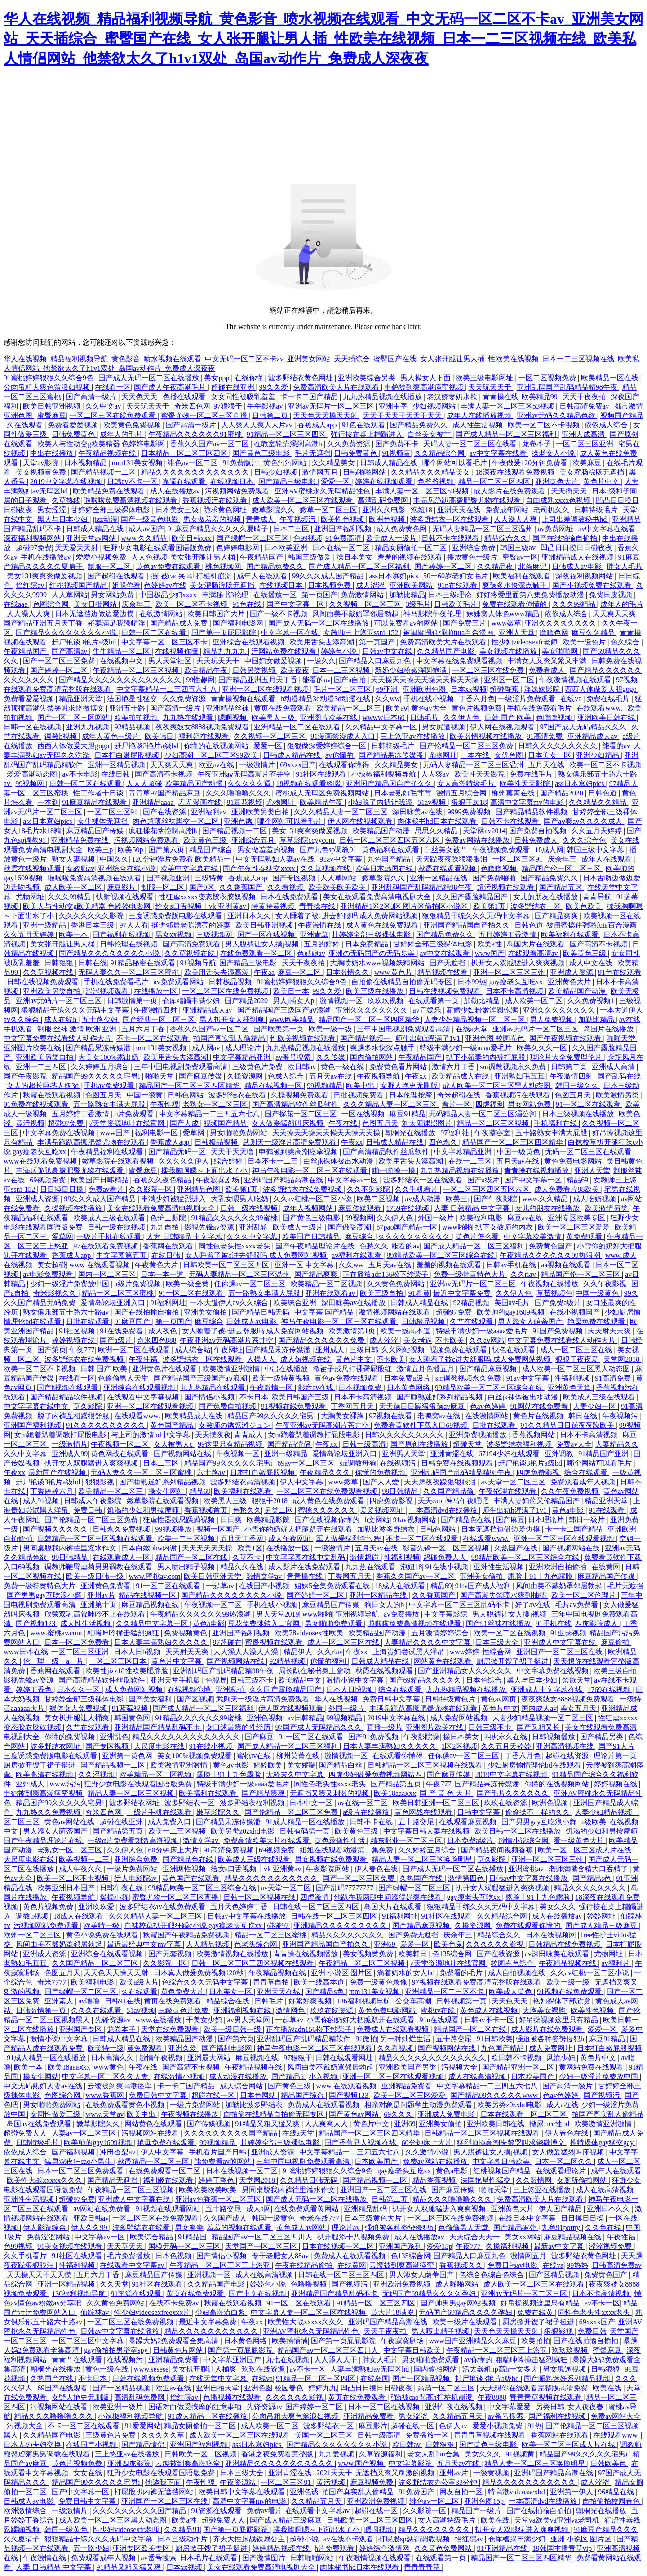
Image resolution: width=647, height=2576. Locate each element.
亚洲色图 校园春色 (495, 1038)
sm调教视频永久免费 (514, 1066)
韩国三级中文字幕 (596, 849)
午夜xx (416, 1076)
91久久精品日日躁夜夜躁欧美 (568, 1425)
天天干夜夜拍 (585, 396)
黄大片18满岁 (393, 2312)
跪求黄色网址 (226, 510)
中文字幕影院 (446, 1614)
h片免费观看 (134, 1114)
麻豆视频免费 (372, 2482)
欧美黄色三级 (205, 840)
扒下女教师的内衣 (505, 1227)
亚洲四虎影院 (129, 2463)
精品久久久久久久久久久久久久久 (196, 472)
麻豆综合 (360, 1236)
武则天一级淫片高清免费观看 (290, 1142)
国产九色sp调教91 (329, 849)
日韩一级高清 (364, 1444)
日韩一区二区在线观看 (86, 783)
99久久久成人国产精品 (329, 576)
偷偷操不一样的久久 (538, 1812)
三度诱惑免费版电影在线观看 (176, 915)
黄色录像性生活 (341, 1840)
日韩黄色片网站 (179, 2350)
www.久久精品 (145, 538)
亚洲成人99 (70, 1453)
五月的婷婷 (322, 944)
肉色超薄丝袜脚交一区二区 (177, 821)
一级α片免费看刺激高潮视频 (133, 1840)
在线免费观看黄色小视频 (125, 2105)
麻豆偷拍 (616, 1642)
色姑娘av (311, 953)
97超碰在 (227, 1642)
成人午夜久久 (81, 1869)
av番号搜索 (294, 1057)
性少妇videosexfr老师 (526, 642)
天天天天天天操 (208, 1548)
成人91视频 (42, 1501)
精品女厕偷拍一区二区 (411, 547)
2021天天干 (334, 2473)
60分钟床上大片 (174, 1850)
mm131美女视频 (138, 462)
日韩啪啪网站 (365, 472)
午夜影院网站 (328, 1869)
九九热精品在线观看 (213, 1387)
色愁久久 (373, 1246)
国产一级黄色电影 (150, 519)
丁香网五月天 (353, 1406)
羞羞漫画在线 (200, 802)
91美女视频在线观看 (70, 2246)
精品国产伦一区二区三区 (562, 868)
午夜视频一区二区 (120, 1444)
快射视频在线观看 (125, 897)
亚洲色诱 (239, 821)
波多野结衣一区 (536, 906)
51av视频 (432, 802)
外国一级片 (437, 1217)
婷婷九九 (322, 2388)
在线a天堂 (472, 1029)
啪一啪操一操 (394, 1170)
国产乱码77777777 (345, 1888)
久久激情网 (535, 2180)
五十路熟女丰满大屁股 (110, 1104)
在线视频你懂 (177, 651)
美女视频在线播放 (509, 651)
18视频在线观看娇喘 (309, 783)
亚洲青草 (314, 934)
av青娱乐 (427, 1010)
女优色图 (509, 755)
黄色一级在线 (343, 1066)
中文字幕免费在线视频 (60, 1133)
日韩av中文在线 (388, 651)
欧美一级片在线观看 (465, 2322)
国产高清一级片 (92, 396)
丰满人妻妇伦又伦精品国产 (537, 1501)
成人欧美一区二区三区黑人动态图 (497, 1085)
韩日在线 (583, 1416)
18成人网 (549, 849)
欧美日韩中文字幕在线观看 (243, 2492)
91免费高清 (344, 538)
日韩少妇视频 (276, 472)
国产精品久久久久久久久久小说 (67, 632)
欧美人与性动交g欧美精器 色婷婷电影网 (102, 444)
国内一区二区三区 (107, 1274)
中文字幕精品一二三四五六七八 (167, 689)
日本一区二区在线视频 (384, 2407)
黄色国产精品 (172, 1425)
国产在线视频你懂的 (328, 1519)
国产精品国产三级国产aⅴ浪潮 (284, 1010)
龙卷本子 (537, 444)
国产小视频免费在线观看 (592, 585)
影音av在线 (316, 1387)
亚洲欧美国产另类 (408, 2067)
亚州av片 (101, 1595)
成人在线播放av (176, 491)
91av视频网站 (415, 1519)
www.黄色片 (394, 972)
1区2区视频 (459, 1746)
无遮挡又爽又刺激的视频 (330, 1793)
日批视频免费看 (359, 1095)
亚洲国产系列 (401, 2246)
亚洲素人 (59, 2001)
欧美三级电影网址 (485, 378)
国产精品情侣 (289, 1444)
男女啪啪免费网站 (239, 1133)
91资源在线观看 (137, 2293)
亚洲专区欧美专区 (577, 1217)
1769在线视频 (408, 1208)
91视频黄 (396, 453)
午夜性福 (164, 1104)
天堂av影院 (41, 462)
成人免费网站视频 (134, 1689)
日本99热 (471, 982)
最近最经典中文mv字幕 (144, 1944)
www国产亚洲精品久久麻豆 (473, 2341)
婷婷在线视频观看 (384, 481)
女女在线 (88, 2473)
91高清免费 (545, 736)
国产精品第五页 (397, 1784)
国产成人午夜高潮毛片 (171, 387)
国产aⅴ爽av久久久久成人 (584, 821)
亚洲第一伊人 (572, 2492)
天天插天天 (570, 491)
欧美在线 (608, 2388)
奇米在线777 (320, 2218)
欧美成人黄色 (511, 1991)
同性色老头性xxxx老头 (235, 1246)
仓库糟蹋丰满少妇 (192, 1000)
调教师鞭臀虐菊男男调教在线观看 (99, 1567)
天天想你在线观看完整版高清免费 (534, 2388)
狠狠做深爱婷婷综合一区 (327, 746)
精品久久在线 (242, 1567)
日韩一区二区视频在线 (260, 1897)
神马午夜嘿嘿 (467, 1501)
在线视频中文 (122, 661)
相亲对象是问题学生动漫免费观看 (419, 2105)
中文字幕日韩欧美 (502, 2161)
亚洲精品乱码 (366, 2208)
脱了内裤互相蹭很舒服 (74, 1416)
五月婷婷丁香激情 (508, 934)
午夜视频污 (298, 519)
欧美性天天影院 (480, 774)
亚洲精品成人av (593, 736)
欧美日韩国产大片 (217, 613)
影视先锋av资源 (210, 1227)
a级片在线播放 (367, 1812)
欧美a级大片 (139, 1982)
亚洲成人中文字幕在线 (561, 1642)
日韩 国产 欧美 (508, 717)
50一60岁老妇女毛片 (456, 576)
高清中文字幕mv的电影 (528, 802)
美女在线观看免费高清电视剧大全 (378, 897)
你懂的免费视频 (381, 1472)
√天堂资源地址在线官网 (128, 1123)
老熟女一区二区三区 (215, 1104)
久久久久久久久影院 (92, 915)
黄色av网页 (499, 1699)
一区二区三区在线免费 (489, 670)
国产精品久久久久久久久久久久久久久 (121, 680)
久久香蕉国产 (241, 887)
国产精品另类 (602, 1737)
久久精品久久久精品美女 (431, 472)
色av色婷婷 (488, 1406)
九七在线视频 (288, 2359)
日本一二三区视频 (342, 670)
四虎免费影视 (538, 1472)
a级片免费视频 (138, 1284)
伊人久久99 (90, 2227)
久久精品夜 (496, 566)
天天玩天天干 (490, 387)
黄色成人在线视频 (489, 2010)
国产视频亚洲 (168, 878)
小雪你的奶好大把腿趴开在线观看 (299, 1529)
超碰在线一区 (213, 2095)
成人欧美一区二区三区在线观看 (303, 500)
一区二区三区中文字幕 (88, 2341)
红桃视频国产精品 (79, 585)
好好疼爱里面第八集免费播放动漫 (531, 595)
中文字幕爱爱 (509, 2407)
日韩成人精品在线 (389, 462)
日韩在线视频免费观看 (43, 982)
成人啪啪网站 (457, 2284)
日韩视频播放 (554, 1737)
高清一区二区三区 (447, 2388)
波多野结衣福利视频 (520, 1444)
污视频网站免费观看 (238, 491)
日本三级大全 (497, 1642)
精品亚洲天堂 (81, 698)
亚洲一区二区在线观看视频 (266, 689)
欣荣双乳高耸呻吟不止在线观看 (95, 1614)
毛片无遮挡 (313, 453)
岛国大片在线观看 (536, 944)
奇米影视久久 (55, 1293)
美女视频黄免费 (42, 472)
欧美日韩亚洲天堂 (213, 1576)
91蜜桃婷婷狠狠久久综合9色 (49, 378)
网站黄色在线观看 (443, 1661)
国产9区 (202, 887)
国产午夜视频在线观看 (566, 1038)
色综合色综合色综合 (492, 2274)
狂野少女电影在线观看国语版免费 (158, 547)
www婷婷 (464, 1652)
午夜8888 (492, 2397)
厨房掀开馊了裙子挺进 (513, 1661)
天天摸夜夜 (213, 1435)
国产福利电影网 (239, 623)
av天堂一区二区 (287, 1888)
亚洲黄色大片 (557, 481)
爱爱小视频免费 (102, 557)
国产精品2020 (562, 793)
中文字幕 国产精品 (324, 1312)
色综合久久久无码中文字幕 (206, 1982)
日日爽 (232, 1519)
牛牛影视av (265, 406)
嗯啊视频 (233, 717)
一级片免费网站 (133, 1869)
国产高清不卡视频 (164, 774)
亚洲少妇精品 (598, 755)
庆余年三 (137, 604)
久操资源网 (246, 1076)
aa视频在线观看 (566, 1265)
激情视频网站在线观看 (395, 1312)
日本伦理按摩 (411, 1095)
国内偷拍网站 (372, 1057)
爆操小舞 (114, 1897)
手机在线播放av (46, 557)
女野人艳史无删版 (409, 1085)
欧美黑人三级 (274, 717)
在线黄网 (606, 1567)
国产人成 (185, 1123)
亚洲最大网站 (209, 2057)
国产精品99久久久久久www (495, 2095)
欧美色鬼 (448, 1944)
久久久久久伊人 (185, 1161)
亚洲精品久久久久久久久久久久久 (280, 2463)
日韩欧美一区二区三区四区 (227, 1265)
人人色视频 (149, 557)
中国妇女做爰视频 (274, 661)
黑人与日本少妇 (63, 519)
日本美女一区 (550, 755)
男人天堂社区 (170, 661)
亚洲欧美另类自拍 (261, 812)
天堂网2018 (622, 1359)
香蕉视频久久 (461, 2265)
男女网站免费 (113, 595)
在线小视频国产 (576, 1312)
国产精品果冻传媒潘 (392, 755)
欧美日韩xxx (192, 538)
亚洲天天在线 (459, 510)
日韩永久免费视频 (122, 1529)
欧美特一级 (102, 1925)
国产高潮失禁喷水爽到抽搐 (504, 1595)
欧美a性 (490, 944)
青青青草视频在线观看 (546, 2397)
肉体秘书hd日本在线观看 (437, 821)
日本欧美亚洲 (286, 547)
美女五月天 (579, 1708)
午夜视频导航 (379, 1076)
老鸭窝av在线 (439, 1416)
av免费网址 (556, 529)
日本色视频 (174, 2256)
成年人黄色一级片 (111, 736)
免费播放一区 (427, 2435)
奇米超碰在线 (459, 1095)
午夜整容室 (493, 1133)
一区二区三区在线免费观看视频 (327, 1491)
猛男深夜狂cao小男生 (79, 2161)
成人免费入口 (170, 1821)
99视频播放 (174, 1529)
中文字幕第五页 (122, 1255)
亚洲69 (385, 1944)
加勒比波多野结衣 (387, 1529)
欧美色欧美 (584, 906)
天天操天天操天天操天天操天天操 (425, 680)
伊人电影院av (136, 1878)
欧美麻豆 (587, 462)
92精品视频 (133, 727)
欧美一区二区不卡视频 (544, 425)
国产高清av (70, 651)
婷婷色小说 (340, 651)
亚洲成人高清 (614, 1066)
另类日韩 (550, 2407)
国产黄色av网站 (355, 2114)
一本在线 (476, 755)
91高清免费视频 (230, 1850)
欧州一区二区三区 (33, 1935)
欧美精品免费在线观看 (109, 491)
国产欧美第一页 (279, 1029)
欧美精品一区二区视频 (327, 1284)
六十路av (212, 1472)
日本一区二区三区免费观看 (81, 2171)
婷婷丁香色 (34, 1689)
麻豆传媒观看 (360, 1208)
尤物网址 (442, 755)
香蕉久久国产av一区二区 (210, 444)
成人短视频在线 (306, 1359)
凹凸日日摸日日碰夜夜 (577, 547)
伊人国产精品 (561, 2208)
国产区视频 (195, 1699)
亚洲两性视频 (185, 1869)
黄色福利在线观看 (391, 849)
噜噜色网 (554, 632)
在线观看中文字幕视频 (144, 1397)
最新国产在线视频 (58, 1472)
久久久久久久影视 (495, 1944)
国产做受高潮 (350, 1227)
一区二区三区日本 (118, 1661)
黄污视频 (30, 1123)
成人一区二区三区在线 (577, 1350)
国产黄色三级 (290, 2086)
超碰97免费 (34, 547)
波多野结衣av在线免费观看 (163, 1906)
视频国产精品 (621, 415)
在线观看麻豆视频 (468, 1821)
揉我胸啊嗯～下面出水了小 (205, 1170)
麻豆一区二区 (300, 972)
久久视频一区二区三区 (366, 604)
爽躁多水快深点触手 (515, 585)
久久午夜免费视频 (570, 1491)
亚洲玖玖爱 (97, 1906)
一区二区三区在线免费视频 (226, 991)
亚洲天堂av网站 (92, 538)
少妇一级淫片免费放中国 (70, 1284)
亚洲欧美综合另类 (367, 378)
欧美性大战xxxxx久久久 (45, 2180)
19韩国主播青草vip (563, 2548)
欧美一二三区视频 (187, 1538)
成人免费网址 (551, 2048)
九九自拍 (165, 1227)
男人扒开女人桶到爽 (232, 1019)
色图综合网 (52, 604)
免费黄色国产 (551, 1246)
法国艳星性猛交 (133, 698)
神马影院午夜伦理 (433, 613)
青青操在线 (500, 396)
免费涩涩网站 (49, 2237)
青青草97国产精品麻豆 (165, 793)
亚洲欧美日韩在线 (607, 717)
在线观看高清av (534, 953)
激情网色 (291, 2010)
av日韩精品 (305, 1718)
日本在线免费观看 (290, 897)
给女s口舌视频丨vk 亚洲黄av (201, 906)
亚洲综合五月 (253, 840)
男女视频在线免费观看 (331, 1859)
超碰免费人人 (445, 1557)
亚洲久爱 (183, 2048)
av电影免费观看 (49, 1274)
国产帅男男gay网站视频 (459, 2303)
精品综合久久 (506, 538)
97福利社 (455, 1133)
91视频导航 (198, 963)
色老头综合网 (256, 1944)
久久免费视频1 (591, 1000)
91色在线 (247, 604)
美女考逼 (417, 1340)
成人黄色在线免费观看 (383, 925)
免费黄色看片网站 (399, 1066)
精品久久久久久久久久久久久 (271, 1878)
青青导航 (598, 897)
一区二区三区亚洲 (585, 444)
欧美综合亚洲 (295, 1302)
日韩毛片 (425, 717)
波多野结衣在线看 (238, 1095)
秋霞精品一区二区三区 (154, 2161)
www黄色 (109, 2067)
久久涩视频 (97, 1774)
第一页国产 (319, 595)
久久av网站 (487, 1340)
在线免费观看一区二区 (257, 953)
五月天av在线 (331, 1076)
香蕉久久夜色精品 (163, 1180)
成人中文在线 (591, 963)
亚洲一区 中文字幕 (305, 1265)
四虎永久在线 (506, 1737)
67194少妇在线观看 (510, 1453)
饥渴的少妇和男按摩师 (144, 1510)
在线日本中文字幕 (528, 2218)
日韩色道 (603, 793)
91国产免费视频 (558, 1331)
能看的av (316, 680)
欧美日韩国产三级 (301, 1397)
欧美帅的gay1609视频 (511, 1312)
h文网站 (377, 1519)
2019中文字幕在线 (397, 1718)
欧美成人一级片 (392, 538)
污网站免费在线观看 (284, 651)
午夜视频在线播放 (550, 1284)
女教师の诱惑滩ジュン (235, 1425)
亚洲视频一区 (209, 2274)
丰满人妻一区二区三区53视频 (508, 406)
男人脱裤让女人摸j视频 (263, 944)
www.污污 (65, 1784)
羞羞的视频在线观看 (410, 557)
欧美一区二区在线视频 (510, 1633)
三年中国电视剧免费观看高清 (404, 1029)
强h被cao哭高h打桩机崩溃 (192, 576)
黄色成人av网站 (302, 2227)
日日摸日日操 (62, 1189)
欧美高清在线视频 (45, 1774)
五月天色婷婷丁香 (240, 1906)
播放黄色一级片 (473, 557)
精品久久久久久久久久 (591, 1888)
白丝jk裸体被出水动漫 (339, 1161)
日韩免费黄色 (74, 434)
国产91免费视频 (374, 1737)
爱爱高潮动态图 (33, 774)
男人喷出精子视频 (187, 1567)
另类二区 (279, 1510)
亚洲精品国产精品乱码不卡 (158, 1727)
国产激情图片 (264, 2558)
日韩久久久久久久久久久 (558, 746)
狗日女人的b (385, 1604)
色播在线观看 (185, 396)
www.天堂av (104, 2114)
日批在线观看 (88, 1321)
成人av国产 (146, 529)
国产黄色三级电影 (262, 453)
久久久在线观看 (97, 2010)
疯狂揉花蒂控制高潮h (164, 831)
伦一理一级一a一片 (54, 1661)
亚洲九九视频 (88, 727)
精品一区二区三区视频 (494, 1123)
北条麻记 (533, 566)
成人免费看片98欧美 (567, 1189)
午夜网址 (228, 1350)
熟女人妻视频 (74, 859)
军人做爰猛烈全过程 (349, 1538)
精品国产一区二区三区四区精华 (370, 1019)
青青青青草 (423, 2567)
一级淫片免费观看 (527, 698)
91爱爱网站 (143, 2425)
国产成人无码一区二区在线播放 (149, 378)
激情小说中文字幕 (356, 1680)
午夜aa (264, 972)
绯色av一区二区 (193, 462)
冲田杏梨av (118, 2152)
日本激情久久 (348, 972)
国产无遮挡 (448, 963)
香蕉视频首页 (206, 1510)
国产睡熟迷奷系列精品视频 (440, 1397)
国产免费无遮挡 (414, 1935)
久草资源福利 (381, 2454)
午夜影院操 (421, 1737)
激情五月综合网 (462, 793)
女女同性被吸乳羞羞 (244, 396)
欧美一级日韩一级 (95, 1576)
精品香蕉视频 (434, 2180)
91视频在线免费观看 (294, 1406)
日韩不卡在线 (372, 1821)
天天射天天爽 (610, 1331)
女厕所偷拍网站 (583, 2180)
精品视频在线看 (443, 972)
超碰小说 (305, 2539)
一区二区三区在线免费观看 (113, 415)
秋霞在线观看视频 (448, 868)
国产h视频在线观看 (68, 1387)
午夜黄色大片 (157, 1265)
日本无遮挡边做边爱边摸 (95, 613)
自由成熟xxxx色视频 (559, 500)
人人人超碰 (144, 783)
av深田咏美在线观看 (558, 1954)
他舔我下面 (164, 2482)
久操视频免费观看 (300, 1095)
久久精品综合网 (440, 453)
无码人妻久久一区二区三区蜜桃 (129, 972)
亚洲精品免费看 (407, 2086)
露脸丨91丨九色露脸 (541, 1576)
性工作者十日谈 (99, 793)
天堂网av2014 (484, 831)
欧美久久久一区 (543, 1048)
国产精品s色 (592, 1878)
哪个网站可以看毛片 (455, 462)
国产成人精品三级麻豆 (602, 1925)
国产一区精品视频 (422, 2378)
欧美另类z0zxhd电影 (243, 1831)
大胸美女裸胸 (343, 1416)
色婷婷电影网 (238, 547)
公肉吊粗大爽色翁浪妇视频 (48, 387)
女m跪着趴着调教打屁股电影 (60, 1435)
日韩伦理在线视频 (129, 944)
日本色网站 (259, 2095)
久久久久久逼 (250, 783)
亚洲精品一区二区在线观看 (298, 727)
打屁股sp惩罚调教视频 (414, 2539)
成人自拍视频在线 (517, 1972)
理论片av (347, 2227)
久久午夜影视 (605, 1284)
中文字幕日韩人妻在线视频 (427, 1831)
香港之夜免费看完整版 (278, 2454)
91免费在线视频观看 (37, 1104)
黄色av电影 (231, 1765)
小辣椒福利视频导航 (384, 774)
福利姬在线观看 (204, 736)
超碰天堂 (468, 1444)
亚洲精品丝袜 (228, 708)
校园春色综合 (513, 1963)
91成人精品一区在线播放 (306, 1821)
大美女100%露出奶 (109, 1057)
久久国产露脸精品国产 (473, 897)
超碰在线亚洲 (233, 387)
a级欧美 (593, 1821)
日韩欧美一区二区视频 (201, 2454)
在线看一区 (113, 387)
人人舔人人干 (336, 2359)
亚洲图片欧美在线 (329, 717)
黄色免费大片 (183, 1991)
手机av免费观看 (109, 1085)
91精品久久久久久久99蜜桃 (235, 1217)
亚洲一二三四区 (42, 1066)
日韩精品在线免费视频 (565, 1944)
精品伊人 (299, 1652)
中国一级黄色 (519, 1151)
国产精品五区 (561, 887)
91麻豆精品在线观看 (95, 802)
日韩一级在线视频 (249, 1208)
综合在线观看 (586, 1472)
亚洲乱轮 (254, 1227)
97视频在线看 (391, 1416)
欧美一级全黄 (188, 1284)
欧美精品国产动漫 (195, 783)
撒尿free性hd (550, 2123)
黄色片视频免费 (478, 708)
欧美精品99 (540, 396)
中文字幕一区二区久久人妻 (106, 2076)
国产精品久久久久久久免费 (322, 1340)
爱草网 (194, 1133)
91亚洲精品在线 (503, 2548)
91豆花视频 (244, 802)
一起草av (221, 1586)
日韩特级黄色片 (451, 1699)
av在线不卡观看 (349, 2539)
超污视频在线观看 (506, 887)
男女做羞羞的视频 (213, 519)
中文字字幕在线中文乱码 (306, 1557)
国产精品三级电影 (288, 481)
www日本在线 (26, 1652)
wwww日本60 (384, 717)
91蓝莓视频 (131, 1708)
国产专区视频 (294, 878)
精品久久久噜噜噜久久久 (452, 2199)
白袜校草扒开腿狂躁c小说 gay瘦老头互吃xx (194, 1925)
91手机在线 (554, 1623)
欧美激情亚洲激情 (231, 1368)
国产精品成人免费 (179, 623)
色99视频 (307, 538)
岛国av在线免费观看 (40, 2123)
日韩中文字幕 (479, 1812)
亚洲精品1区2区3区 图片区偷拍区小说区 (405, 906)
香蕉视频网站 (534, 1435)
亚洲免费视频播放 (478, 1435)
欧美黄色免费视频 (133, 425)
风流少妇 (561, 2057)
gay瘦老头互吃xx (517, 982)
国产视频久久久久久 (56, 1529)
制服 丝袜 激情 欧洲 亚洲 (77, 1029)
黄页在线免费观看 (283, 708)
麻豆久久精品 (594, 632)
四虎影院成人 (597, 1623)
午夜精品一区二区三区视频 (137, 670)
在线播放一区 (275, 595)
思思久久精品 (437, 831)
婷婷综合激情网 (385, 2548)
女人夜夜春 (586, 2407)
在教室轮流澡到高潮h (289, 444)
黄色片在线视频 (539, 1416)
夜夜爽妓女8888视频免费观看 (203, 727)
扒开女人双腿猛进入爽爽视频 (518, 963)
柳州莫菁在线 (514, 793)
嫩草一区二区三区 (329, 510)
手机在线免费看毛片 (540, 708)
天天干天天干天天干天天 (403, 415)
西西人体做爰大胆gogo (601, 689)
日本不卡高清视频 (515, 991)
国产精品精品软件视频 (532, 812)
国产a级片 (484, 1180)
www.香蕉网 (105, 2095)
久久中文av (104, 406)
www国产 (490, 953)
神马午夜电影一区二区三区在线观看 (310, 1170)
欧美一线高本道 (406, 1331)
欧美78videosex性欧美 (310, 1633)
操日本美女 (355, 557)
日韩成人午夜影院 (93, 1501)
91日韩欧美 (495, 2039)
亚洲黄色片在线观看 (165, 1368)
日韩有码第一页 (305, 1831)
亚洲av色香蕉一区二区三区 (219, 2199)
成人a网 (258, 2208)
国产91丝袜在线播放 (499, 1623)
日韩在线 (92, 963)
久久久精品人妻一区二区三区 (341, 812)
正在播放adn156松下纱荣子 (386, 1274)
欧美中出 (361, 1085)
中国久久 (114, 859)
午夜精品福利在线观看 (108, 1151)
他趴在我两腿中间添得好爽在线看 (388, 1897)
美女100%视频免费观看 (195, 1755)
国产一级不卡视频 (279, 613)
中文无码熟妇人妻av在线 (276, 859)
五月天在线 (547, 764)
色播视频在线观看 (232, 2397)
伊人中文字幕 (302, 1482)
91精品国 (193, 2237)
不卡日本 (253, 1397)
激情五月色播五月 (426, 1368)
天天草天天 (126, 2246)
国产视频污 (602, 2095)
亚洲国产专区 (81, 2029)
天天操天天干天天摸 (40, 2274)
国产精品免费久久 (419, 425)
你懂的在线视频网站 (217, 746)
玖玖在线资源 (506, 1803)
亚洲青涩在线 (452, 1453)
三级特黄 (210, 878)
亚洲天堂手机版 (176, 1680)
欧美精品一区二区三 (349, 708)
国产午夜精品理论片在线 (315, 1246)
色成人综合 (287, 1076)
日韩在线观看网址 (345, 2057)
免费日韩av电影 (513, 2265)
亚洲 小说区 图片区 (342, 1972)
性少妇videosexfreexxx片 (153, 2312)
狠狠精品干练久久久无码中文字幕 (477, 915)
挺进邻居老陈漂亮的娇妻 (191, 925)
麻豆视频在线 (257, 2057)
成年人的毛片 (122, 434)
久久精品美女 (334, 462)
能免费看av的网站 (223, 2161)
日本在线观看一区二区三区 (524, 2114)
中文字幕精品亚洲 (242, 1057)
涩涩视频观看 (107, 991)
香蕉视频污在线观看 (215, 500)
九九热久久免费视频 (49, 1812)
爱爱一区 (336, 481)
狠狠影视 (100, 1482)
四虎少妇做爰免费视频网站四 (376, 1774)
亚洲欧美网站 (412, 585)
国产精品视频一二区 (104, 472)
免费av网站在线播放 (478, 840)
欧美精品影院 (269, 1519)
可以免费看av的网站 (407, 623)
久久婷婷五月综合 (100, 1066)
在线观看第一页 (434, 1000)
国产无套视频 (170, 1954)
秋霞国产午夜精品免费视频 (187, 1935)
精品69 (578, 1180)
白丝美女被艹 (430, 434)
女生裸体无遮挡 (103, 821)
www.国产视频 (362, 2463)
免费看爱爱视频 (74, 425)
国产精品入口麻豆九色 (375, 661)
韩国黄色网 (133, 1718)
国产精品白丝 (341, 1765)
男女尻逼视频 (444, 727)
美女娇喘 (301, 1765)
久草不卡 (247, 1557)
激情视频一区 (341, 1000)
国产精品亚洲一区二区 (519, 2067)
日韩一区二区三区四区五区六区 (390, 840)
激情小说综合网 (524, 1840)
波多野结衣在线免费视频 (303, 1189)
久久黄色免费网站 (396, 1284)
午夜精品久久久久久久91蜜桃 (196, 434)
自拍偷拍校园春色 (612, 2501)
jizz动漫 (105, 519)
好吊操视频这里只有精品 (559, 2020)
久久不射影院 (369, 1189)
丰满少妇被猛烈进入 (174, 1199)
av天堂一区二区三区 (514, 1482)
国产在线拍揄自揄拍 (565, 538)
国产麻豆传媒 (201, 1076)
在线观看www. (600, 708)
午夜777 (81, 1350)
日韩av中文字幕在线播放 (529, 1878)
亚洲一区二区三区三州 (510, 972)
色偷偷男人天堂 (124, 1378)
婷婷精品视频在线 (281, 2548)
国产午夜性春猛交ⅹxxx (260, 868)
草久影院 (88, 1406)
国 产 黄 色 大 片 (447, 1793)
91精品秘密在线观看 (144, 963)
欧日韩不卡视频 (517, 2057)
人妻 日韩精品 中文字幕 (472, 1208)
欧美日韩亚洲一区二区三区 (437, 1803)
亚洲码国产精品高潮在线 (284, 1180)
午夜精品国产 (262, 557)
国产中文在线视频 (258, 2293)
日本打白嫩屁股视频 (127, 755)
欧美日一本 (291, 991)
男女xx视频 (174, 934)
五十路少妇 (101, 1019)
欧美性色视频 (343, 519)
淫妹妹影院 (543, 689)
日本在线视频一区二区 (242, 2171)
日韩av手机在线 (512, 1265)
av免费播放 (402, 1614)
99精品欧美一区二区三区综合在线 (441, 1255)
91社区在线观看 (322, 774)
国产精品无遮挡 (113, 2180)
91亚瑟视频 (568, 1633)
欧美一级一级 (331, 1029)
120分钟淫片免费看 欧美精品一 (182, 859)
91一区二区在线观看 (589, 1104)
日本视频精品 (86, 462)
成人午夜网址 (290, 1538)
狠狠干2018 (469, 802)
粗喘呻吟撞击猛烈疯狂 (124, 1633)
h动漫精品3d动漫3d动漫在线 (326, 698)
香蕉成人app (317, 425)
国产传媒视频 (209, 2123)
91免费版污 (241, 462)
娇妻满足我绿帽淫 (117, 623)
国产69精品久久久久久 (426, 1680)
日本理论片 (547, 1519)
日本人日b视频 (138, 1652)
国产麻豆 (510, 1519)
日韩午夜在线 (122, 1888)
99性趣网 (200, 680)
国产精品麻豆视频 (488, 1368)
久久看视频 (286, 887)
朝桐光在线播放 (411, 1133)
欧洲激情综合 (26, 2510)
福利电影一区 (157, 1133)
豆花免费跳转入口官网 (264, 1623)
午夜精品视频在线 (107, 453)
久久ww (387, 698)
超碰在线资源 (567, 1755)
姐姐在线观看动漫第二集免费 (347, 1850)
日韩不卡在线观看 (451, 538)
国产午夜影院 (26, 1076)
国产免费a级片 (559, 1302)
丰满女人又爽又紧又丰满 (547, 661)
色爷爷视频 (436, 481)
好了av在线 (533, 1604)
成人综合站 (193, 1350)
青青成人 (261, 519)
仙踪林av (95, 2312)
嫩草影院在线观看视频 (118, 1161)
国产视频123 (36, 1623)
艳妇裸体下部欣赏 (562, 2001)
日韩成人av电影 (577, 566)
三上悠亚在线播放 (542, 2190)
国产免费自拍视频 (538, 831)
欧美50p (131, 849)
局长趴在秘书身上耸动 (315, 1670)
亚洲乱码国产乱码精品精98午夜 (568, 387)
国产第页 (51, 1350)
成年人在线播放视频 (480, 415)
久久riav (524, 1274)
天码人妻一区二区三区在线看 (470, 444)
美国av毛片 (513, 1302)
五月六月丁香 (143, 1029)
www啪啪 (457, 1227)
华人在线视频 (337, 1699)
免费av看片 (107, 1189)
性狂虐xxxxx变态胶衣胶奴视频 (208, 897)
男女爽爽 (189, 2227)
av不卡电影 (79, 774)
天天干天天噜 (233, 1151)
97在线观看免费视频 (106, 1246)
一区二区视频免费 (548, 378)
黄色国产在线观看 (191, 1878)
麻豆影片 (122, 887)
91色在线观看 (364, 425)
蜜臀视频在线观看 (274, 1642)
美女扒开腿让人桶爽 (77, 1718)
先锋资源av (113, 2020)
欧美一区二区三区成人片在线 (585, 1850)
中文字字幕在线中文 (37, 1406)
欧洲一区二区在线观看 (135, 1350)
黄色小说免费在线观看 (103, 1935)
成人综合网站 (242, 2086)
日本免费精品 (367, 944)
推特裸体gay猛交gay (602, 2142)
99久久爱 (274, 387)
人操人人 (262, 1359)
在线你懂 (250, 378)
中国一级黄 (145, 1095)
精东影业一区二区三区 (407, 1840)
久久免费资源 (349, 444)
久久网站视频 (403, 1350)
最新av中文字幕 (559, 2246)
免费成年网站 (507, 510)
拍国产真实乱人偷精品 (230, 1038)
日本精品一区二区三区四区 (185, 453)
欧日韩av (303, 1066)
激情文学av (265, 1576)
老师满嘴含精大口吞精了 (589, 1869)
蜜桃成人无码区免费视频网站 (323, 793)
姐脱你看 (126, 585)
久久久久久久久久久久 (415, 1236)
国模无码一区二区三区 (185, 2246)
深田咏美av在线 (418, 812)
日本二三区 (292, 529)
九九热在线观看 (189, 717)
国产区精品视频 (555, 2274)
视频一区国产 (218, 1529)
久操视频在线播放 (74, 1208)
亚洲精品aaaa (153, 802)
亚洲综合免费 (474, 547)
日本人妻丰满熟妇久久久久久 (161, 1642)
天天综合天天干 (475, 2237)
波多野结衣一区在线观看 (450, 519)
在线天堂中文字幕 (218, 2378)
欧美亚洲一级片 (119, 2407)
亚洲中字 (394, 406)
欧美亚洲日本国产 (67, 1888)
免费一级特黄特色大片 (470, 1274)
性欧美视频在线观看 (303, 1038)
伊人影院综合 (45, 2227)
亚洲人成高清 (584, 434)
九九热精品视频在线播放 (383, 396)
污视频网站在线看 (151, 2133)
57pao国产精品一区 (408, 1227)
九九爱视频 (337, 2454)
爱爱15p (439, 2246)
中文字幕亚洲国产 (233, 2359)
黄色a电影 (568, 1510)
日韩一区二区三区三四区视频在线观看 (253, 1963)
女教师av (80, 868)
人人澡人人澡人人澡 (246, 1652)
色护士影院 (169, 1217)
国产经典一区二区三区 (159, 1019)
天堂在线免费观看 (170, 2029)
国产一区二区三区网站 (74, 717)
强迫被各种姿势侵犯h (551, 2039)
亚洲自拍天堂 (218, 2388)
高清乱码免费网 (384, 500)
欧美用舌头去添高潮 (322, 642)
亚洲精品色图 (199, 1189)
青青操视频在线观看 (244, 698)
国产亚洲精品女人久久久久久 (465, 1670)
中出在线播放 (52, 453)
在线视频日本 (232, 481)
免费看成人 (548, 670)
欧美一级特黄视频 (281, 1378)
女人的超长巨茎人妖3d (43, 1085)
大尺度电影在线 (160, 1746)
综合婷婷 (229, 1161)
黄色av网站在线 (70, 1821)
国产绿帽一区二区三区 (253, 538)
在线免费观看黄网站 (307, 2208)
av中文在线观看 (445, 953)
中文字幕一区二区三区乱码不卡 (460, 1604)
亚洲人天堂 (517, 632)
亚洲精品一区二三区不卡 (445, 1991)
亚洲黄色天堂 (570, 1387)
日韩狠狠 (59, 963)
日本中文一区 (311, 1803)
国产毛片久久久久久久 (513, 1793)
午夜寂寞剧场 (218, 1180)
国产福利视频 (74, 2152)
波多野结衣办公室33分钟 (438, 2482)
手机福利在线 (556, 1123)
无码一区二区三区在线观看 (589, 1151)
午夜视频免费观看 (502, 849)
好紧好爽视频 (310, 2001)
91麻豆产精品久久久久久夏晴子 (219, 529)
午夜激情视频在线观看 (576, 680)
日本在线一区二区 (342, 547)
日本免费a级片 (408, 1378)
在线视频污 (398, 1463)
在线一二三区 (470, 1161)
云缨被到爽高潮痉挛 (120, 2086)
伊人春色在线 (377, 1869)
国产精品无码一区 (178, 1151)
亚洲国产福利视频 (343, 529)
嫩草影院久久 (274, 510)
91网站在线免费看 (540, 1406)
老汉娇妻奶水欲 (453, 396)
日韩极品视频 (230, 982)
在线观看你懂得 (345, 764)
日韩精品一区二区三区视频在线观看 (95, 1538)
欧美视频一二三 (85, 1859)
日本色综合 (485, 1680)
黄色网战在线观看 (120, 1453)
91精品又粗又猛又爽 (268, 2123)
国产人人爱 (382, 1482)
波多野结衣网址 (56, 1746)
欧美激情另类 (618, 1095)
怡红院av (31, 585)
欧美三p (101, 849)
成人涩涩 (371, 585)
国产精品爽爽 (557, 915)
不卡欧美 (450, 1340)
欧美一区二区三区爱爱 (575, 1227)
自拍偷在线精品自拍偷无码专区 (402, 982)
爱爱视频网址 (382, 1510)
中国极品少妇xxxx (169, 595)
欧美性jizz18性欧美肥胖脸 (127, 1670)
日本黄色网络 (409, 1387)
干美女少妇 (205, 2020)
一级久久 (321, 661)
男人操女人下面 (426, 378)
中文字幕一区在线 (290, 632)
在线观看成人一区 (122, 1557)
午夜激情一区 (272, 1387)
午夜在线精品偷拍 (304, 2265)
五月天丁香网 (242, 1538)
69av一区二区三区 (306, 1463)
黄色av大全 (429, 708)
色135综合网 (453, 1954)
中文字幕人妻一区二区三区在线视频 (309, 2312)
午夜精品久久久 (326, 1472)
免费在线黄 (536, 2312)
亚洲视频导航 (358, 1614)
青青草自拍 (272, 1982)
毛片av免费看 (577, 1604)
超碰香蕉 (505, 689)
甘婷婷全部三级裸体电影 (111, 510)
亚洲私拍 (231, 1689)
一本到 (48, 802)
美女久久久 (558, 1906)
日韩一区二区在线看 (154, 632)
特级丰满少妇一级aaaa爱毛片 (466, 1048)
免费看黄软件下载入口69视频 (421, 1425)
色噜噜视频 (555, 717)
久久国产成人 (226, 2218)
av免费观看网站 (179, 982)
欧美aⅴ (397, 708)
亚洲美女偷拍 (206, 1312)
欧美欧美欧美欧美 (338, 887)
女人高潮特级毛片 (466, 783)
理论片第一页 (616, 1755)
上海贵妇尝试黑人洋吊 (409, 1652)
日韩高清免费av (585, 406)
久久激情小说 (427, 2152)
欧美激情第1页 (352, 1331)
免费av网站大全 (616, 2416)
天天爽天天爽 (615, 613)
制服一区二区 (110, 566)
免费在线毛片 (608, 698)
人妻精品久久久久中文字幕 (428, 1642)
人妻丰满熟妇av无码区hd (370, 2369)
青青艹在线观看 (78, 2359)
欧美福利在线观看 (522, 576)
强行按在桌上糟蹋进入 (367, 434)
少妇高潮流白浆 (221, 2312)
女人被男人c (174, 1444)
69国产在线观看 (63, 2388)
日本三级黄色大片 (373, 2218)
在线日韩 (116, 774)
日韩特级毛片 (596, 510)
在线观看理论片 (562, 2171)
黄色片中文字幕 (177, 1661)
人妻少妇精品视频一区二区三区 (475, 1019)
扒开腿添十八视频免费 (354, 2237)
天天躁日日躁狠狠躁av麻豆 (422, 1406)
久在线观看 (25, 425)
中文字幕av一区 (354, 1180)
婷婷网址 (602, 1916)
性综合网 (498, 1652)
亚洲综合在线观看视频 (249, 642)
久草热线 (66, 500)
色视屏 (216, 1680)
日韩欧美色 (609, 2463)
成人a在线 (562, 2105)
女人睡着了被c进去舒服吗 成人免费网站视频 (347, 915)
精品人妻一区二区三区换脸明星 (423, 1859)
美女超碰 (51, 1265)
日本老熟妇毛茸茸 (403, 793)
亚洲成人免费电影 (447, 2114)
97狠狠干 (228, 406)
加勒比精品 (407, 595)
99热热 (577, 2265)
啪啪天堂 (622, 1038)
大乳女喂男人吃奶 (240, 1199)
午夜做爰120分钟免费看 (530, 462)
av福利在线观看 (357, 1255)
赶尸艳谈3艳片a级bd (85, 642)
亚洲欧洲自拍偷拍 (558, 1567)
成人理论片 (244, 1048)
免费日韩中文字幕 (392, 1699)
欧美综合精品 (152, 2237)
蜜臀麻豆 (51, 415)
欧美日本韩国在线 (385, 868)
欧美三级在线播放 (375, 991)
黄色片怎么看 (478, 1236)
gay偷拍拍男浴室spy (116, 2350)
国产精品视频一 (366, 1038)
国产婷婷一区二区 (444, 566)
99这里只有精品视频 (231, 1444)
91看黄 (419, 1293)
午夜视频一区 (238, 1453)
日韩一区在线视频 (33, 727)
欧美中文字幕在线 (190, 868)
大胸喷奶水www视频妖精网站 (378, 963)
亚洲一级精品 (45, 925)
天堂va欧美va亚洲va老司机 (557, 2520)
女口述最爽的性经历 (239, 1727)
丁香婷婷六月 (52, 1491)
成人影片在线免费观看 (510, 491)
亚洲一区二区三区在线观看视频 (565, 1538)
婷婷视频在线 (74, 1340)
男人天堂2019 (277, 1614)
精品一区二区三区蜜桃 (118, 1293)
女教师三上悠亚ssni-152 (362, 632)
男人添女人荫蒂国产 (531, 1321)
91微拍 (366, 2039)
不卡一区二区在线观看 (153, 1038)
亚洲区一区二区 (510, 680)
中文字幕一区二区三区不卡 (165, 642)
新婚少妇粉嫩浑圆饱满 (411, 670)
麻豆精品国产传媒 (95, 831)
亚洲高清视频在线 (565, 1746)
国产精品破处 (515, 2227)
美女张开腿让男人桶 (203, 557)
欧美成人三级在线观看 (110, 1217)
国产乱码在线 (619, 1076)
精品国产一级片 (477, 2510)
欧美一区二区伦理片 (584, 1595)
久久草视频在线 (326, 868)
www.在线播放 (159, 2020)
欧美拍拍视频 (136, 717)
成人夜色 (163, 1331)
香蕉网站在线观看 (560, 2435)
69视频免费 (48, 1180)
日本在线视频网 (552, 1935)
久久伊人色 (462, 717)
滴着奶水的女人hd (406, 1972)
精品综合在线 (228, 2001)
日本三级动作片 (183, 2539)
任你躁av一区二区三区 (250, 1284)
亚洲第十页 (99, 1604)
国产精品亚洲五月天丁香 (44, 623)
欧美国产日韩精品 (100, 1180)
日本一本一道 (163, 1274)
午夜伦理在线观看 (508, 1491)
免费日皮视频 (611, 595)
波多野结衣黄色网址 (301, 378)
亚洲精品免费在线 (80, 840)
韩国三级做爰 (310, 557)
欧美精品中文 (300, 1680)
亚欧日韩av (91, 2218)
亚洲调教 (560, 1453)
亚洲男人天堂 (404, 1453)
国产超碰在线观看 (116, 576)
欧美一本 (74, 934)
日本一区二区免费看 (77, 1642)
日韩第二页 (271, 415)
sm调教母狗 (358, 1463)
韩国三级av (518, 547)
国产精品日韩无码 (261, 1312)
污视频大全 (460, 2067)
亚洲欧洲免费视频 (402, 2284)
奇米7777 (52, 1982)
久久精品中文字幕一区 (382, 727)
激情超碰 (365, 1557)
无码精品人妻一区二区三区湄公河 (483, 1114)
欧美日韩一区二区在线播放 (518, 1831)
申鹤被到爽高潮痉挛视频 (424, 387)
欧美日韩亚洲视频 (52, 406)
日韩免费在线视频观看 (458, 1463)
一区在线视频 (363, 1114)
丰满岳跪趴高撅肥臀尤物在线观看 (468, 500)
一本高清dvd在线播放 (444, 1510)
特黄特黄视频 (273, 906)
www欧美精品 (292, 1019)
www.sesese (151, 2369)
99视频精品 (325, 1085)
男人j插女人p (294, 1000)
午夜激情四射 (156, 1010)
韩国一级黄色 (274, 2218)
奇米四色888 (157, 1340)
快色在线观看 (514, 1350)
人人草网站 (70, 595)
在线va (571, 698)
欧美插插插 (290, 2341)
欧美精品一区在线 (610, 378)
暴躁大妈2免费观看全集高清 (174, 2341)
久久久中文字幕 (253, 1236)
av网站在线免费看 (102, 2208)
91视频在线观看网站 (169, 2208)
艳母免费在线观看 (597, 1321)
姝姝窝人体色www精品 (503, 613)
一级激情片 (258, 764)
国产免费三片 (465, 623)
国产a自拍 (351, 680)
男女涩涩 (52, 510)
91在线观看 (607, 1510)
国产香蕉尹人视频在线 (361, 2142)
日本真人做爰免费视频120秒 (199, 1972)
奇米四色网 (192, 406)
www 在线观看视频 (100, 1265)
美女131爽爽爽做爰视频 (45, 576)
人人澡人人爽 (516, 519)
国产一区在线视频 (267, 934)
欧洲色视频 (388, 519)
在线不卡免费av (175, 2303)
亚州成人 (330, 1350)
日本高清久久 (113, 2057)
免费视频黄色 (186, 1633)
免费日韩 (88, 1510)
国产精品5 (288, 2076)
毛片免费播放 (129, 2256)
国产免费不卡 (397, 444)
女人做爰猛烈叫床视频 (288, 1123)
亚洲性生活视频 (500, 1567)
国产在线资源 (165, 812)
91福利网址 (168, 1302)
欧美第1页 (490, 906)
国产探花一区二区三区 (301, 1114)
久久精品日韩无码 (309, 2180)
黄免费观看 (585, 1236)
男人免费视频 (552, 1019)
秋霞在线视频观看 (33, 868)
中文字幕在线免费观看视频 (460, 661)
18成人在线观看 (401, 1586)
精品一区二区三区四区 (495, 481)
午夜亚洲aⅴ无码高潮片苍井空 (244, 774)
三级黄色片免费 (258, 1066)
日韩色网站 (186, 1095)
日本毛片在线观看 (209, 2558)
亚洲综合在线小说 (127, 868)
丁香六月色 (477, 698)
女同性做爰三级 (56, 2114)
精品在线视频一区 (274, 1085)
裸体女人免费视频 (79, 1708)
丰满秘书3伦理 (226, 595)
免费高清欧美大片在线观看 (337, 387)
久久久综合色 (585, 840)
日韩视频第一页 (462, 2001)
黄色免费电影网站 (573, 1161)
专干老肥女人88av (281, 2256)
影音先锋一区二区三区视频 (447, 1548)
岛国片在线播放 (609, 1029)
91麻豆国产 (133, 1321)
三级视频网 (215, 934)
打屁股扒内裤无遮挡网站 (154, 2492)
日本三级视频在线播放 (579, 1114)
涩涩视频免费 (611, 2246)
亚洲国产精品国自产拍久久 (390, 783)
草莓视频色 (554, 1293)
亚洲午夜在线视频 (454, 2407)
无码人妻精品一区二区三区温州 (483, 529)
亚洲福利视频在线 (243, 2010)
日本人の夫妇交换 (33, 2444)
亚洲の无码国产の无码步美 (372, 953)
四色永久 (444, 1142)
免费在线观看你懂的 (515, 604)
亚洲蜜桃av (526, 1869)
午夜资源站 (238, 2482)
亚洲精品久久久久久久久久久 (341, 1925)
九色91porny (561, 2227)
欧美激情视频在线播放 (486, 736)
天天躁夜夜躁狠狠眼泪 (452, 859)
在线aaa (16, 604)
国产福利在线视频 (122, 934)
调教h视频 (61, 736)
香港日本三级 (93, 925)
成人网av (207, 1048)
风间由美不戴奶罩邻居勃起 (356, 613)
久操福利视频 (508, 2246)
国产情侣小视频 (210, 1397)
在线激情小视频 (180, 2076)
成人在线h (61, 1019)
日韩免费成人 (536, 840)
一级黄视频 (492, 2473)
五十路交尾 (417, 1821)
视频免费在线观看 (459, 1350)
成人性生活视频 (478, 425)
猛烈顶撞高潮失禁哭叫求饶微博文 (512, 2142)
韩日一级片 (588, 1519)
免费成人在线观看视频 (393, 2029)
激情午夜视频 (161, 2057)
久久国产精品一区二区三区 (96, 1963)
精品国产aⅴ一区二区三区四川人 (263, 2237)
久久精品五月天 (458, 2416)
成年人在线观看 (263, 576)
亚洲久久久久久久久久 (561, 623)
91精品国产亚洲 (604, 1453)
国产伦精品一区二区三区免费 (467, 746)
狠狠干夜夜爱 (577, 1359)
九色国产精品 (389, 859)
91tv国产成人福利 (484, 1586)
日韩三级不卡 (252, 1680)
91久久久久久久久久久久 (106, 1425)
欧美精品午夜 (206, 670)
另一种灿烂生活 (406, 2039)
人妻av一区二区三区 (85, 2133)
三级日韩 (364, 1350)
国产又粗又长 (539, 1727)
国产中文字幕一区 (296, 604)
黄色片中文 (602, 481)
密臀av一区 (520, 557)
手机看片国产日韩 (218, 2152)
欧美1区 (249, 1548)
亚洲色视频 (265, 1718)
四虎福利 (489, 1104)
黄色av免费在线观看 (169, 566)
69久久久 (399, 2114)
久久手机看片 (417, 1189)
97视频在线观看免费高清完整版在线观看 (477, 1982)
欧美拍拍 (535, 2341)
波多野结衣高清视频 (243, 1482)
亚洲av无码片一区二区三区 (332, 406)
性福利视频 (573, 1378)
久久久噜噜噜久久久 (239, 793)
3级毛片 (418, 604)
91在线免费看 (122, 1331)
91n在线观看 (458, 585)
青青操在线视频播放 (537, 1170)
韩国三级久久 (577, 1085)
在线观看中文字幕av (133, 2265)
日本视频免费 (330, 585)
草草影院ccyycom (307, 840)
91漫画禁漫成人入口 (343, 736)
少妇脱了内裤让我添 (381, 802)
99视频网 (30, 783)
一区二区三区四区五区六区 (487, 1189)
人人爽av (436, 774)
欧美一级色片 (585, 642)
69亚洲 (387, 689)
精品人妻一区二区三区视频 (132, 1793)
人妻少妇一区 (595, 1406)
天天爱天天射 (77, 547)
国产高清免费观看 (192, 944)
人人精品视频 (208, 1944)
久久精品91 (182, 2529)
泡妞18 (422, 510)
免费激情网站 (363, 595)
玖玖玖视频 (386, 1000)
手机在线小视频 (429, 698)
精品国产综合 (211, 849)
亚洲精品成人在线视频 (578, 557)
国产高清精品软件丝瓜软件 (296, 1104)
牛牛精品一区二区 (122, 651)
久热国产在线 (516, 1548)
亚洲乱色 (114, 1737)
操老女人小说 (554, 453)
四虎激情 (315, 1897)
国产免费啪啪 (494, 878)
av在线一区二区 (364, 1803)
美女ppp (217, 378)
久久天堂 (114, 2284)
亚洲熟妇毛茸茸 (520, 1076)
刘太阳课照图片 (428, 1123)
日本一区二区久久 (564, 2161)
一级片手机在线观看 (109, 1236)
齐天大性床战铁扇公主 (250, 2539)
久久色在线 (604, 2227)
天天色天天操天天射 (326, 415)
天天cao (430, 1501)
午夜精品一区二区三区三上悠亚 (220, 2265)
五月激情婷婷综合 (440, 1633)
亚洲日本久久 (249, 915)
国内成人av (539, 1708)
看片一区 (457, 1104)
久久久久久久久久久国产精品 (231, 2133)
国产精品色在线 (467, 1519)
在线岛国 (374, 2378)
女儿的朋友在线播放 (546, 897)
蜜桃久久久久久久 (327, 1510)
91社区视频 (78, 1331)
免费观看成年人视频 (583, 1482)
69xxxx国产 (298, 764)
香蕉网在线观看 (169, 1246)
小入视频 (324, 2076)
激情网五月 (321, 472)
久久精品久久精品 (598, 802)
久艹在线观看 (472, 1321)
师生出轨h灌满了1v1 (428, 1038)
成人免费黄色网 (403, 529)
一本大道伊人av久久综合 (230, 1302)
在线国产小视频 (265, 1586)
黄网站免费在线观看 (592, 2067)
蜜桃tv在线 (255, 1755)
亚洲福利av (209, 812)
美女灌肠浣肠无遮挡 (592, 472)
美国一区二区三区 (324, 2435)
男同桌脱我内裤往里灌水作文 (70, 1548)
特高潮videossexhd (517, 2492)
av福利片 (616, 1963)
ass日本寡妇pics (394, 576)
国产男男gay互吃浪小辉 (45, 1595)
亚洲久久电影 (384, 510)
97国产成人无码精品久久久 (584, 727)
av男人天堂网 (249, 2020)
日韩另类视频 (254, 670)
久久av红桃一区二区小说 (313, 1199)
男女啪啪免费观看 (334, 1623)
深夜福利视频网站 (33, 538)
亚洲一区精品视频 (117, 764)
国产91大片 (616, 1746)
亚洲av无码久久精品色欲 (557, 415)
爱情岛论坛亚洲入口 (113, 1302)
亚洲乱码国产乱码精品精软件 (304, 2039)
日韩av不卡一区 (133, 481)
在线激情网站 (161, 613)
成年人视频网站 (309, 1208)
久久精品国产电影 (446, 651)
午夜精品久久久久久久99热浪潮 (551, 1255)
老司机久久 (552, 510)
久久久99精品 (574, 604)
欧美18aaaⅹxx (395, 1793)
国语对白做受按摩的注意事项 (196, 2407)
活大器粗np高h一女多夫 (501, 2369)
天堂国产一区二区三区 (262, 2246)
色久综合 (626, 642)
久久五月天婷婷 (598, 831)
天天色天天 (140, 396)
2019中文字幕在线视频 (67, 481)
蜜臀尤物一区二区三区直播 (205, 415)
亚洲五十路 (128, 708)
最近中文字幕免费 (462, 1293)
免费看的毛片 (461, 1972)
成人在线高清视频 (478, 2076)
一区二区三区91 (113, 812)
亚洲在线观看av (331, 1293)
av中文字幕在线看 (499, 453)
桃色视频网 (224, 566)
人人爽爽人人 (327, 2123)
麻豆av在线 (526, 1217)
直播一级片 (385, 1727)
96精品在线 (617, 2492)
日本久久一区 (79, 1689)
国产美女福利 (151, 1699)
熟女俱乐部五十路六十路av (67, 1312)
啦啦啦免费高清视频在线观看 (131, 500)
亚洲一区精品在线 (439, 878)
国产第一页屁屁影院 (224, 632)
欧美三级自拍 (382, 1293)
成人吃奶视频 (595, 1199)
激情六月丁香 (454, 1066)
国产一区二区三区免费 (60, 661)
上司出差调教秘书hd (575, 519)
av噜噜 (89, 2001)
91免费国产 (417, 2492)
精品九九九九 (225, 651)
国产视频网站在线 (183, 1453)
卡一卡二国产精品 (310, 396)
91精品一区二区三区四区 (287, 434)
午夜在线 (343, 1123)
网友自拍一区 (461, 2492)
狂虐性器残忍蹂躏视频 (180, 1519)
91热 (534, 2425)
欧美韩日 (160, 736)
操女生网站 (167, 1491)
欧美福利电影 (481, 1217)
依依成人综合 (607, 425)
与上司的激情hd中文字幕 (151, 1435)
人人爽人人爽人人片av (257, 425)
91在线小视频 (447, 1567)
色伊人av (454, 2425)
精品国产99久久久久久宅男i (97, 1076)
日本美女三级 (177, 510)
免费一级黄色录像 (379, 1982)
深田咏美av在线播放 (354, 1302)
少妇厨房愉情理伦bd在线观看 (535, 1765)
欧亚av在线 (217, 764)
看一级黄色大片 (580, 1840)
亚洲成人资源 (572, 972)
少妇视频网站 (434, 406)
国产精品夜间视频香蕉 (498, 1850)
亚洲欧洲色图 (425, 689)
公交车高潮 (414, 2001)
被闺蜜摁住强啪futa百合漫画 (449, 632)
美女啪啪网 (561, 651)
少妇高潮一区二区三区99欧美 (212, 755)
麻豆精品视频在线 (151, 1604)
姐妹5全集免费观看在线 (333, 1586)
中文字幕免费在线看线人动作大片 (58, 1038)
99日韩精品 (401, 1491)
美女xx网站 (523, 2237)
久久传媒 (331, 1057)
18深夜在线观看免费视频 (515, 472)
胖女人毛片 (625, 566)
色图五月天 (104, 1095)
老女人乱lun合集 (434, 2454)
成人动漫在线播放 (238, 2076)
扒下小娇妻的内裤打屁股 (486, 1057)
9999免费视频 (470, 812)
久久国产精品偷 (449, 1491)
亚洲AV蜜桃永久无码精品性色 (323, 491)
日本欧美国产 (533, 2076)
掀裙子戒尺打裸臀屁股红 (353, 1368)
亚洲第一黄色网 (128, 1755)
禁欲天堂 (576, 1680)
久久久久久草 (163, 2435)
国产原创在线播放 (420, 1444)
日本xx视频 (469, 689)
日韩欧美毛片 (456, 604)
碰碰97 (278, 1925)
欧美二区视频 (379, 1199)
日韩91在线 (123, 2001)
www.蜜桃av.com (154, 1576)
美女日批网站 (96, 604)
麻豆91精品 (407, 1114)
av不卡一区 (602, 2303)
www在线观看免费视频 (41, 1161)
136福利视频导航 (364, 2001)
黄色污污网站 (285, 462)
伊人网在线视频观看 (503, 727)
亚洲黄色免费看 (106, 1586)
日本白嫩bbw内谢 (150, 1548)
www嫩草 (507, 623)
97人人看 (134, 925)
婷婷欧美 (268, 1765)
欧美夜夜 (294, 670)
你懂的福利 (329, 1661)
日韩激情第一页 (133, 1000)
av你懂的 (340, 755)
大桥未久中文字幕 (295, 1774)
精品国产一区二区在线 (192, 1557)
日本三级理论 (450, 595)
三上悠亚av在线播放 (413, 736)
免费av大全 (574, 1444)
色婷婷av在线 (165, 585)
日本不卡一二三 (274, 1161)
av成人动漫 (424, 1199)
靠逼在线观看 (184, 481)
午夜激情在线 (320, 925)
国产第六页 (167, 849)
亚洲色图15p (484, 2501)
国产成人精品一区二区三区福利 (507, 434)
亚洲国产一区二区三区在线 (560, 1652)
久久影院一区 (151, 1189)
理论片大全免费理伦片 (567, 1057)
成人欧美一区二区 (74, 887)
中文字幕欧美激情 (533, 1236)
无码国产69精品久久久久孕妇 (430, 2293)
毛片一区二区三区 (343, 689)
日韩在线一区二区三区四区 (317, 1906)
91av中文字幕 (341, 859)
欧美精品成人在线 (461, 1076)
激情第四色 (467, 1878)
